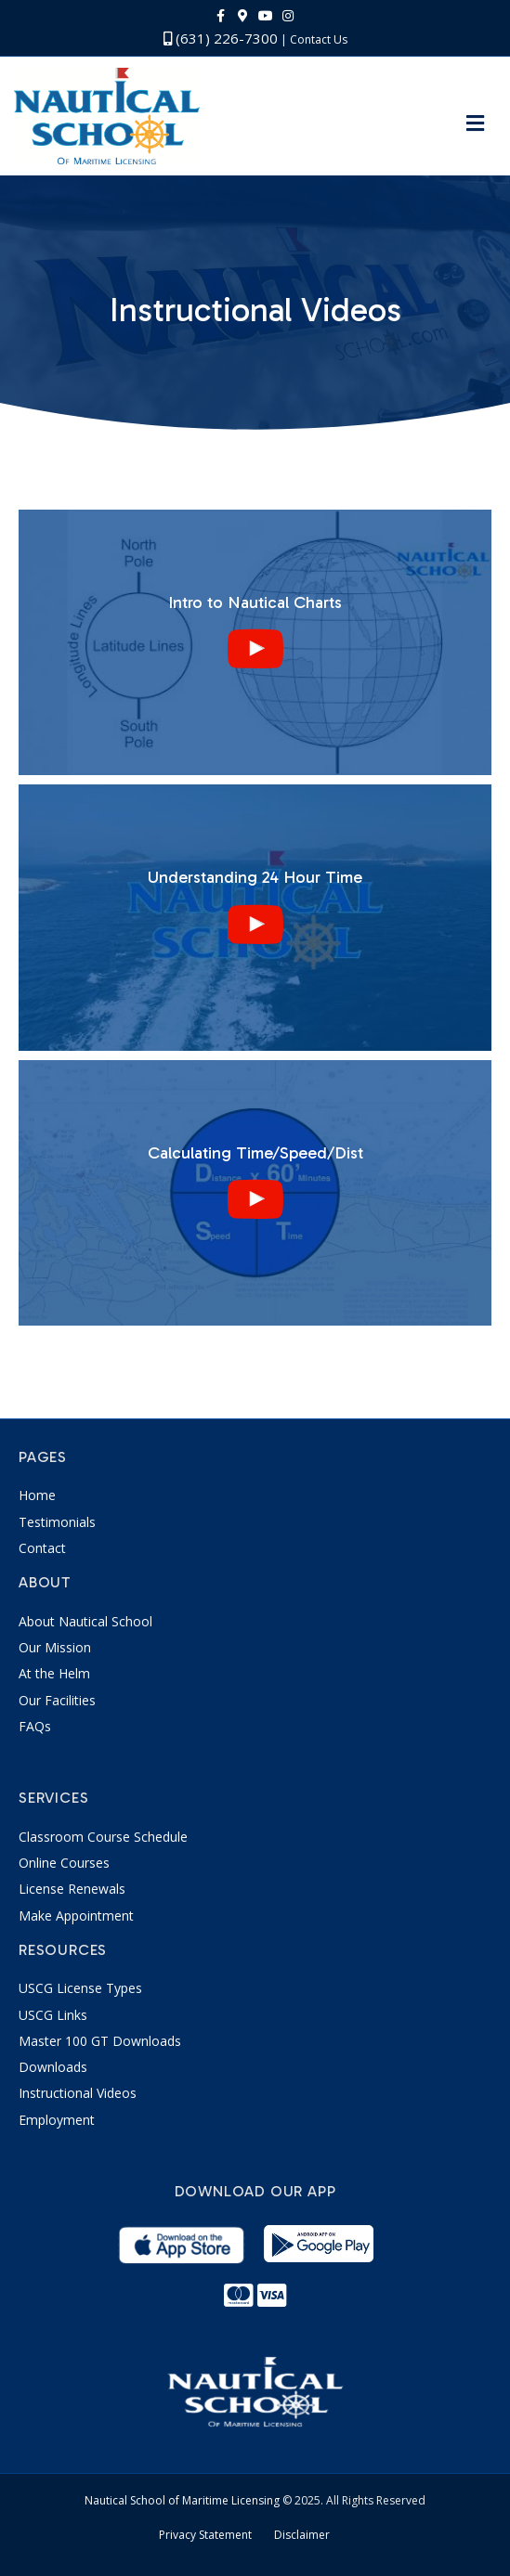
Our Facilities (57, 1700)
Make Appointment (76, 1915)
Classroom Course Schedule (103, 1836)
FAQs (35, 1726)
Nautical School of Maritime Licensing (182, 2500)
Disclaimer (302, 2535)
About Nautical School (85, 1621)
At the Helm (54, 1673)
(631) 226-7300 (220, 38)
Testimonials (57, 1522)
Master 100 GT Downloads (100, 2041)
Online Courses (64, 1862)
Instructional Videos (78, 2093)
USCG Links (53, 2015)
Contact (42, 1548)
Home (37, 1495)
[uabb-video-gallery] (255, 642)
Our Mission (55, 1647)
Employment (57, 2120)
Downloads (53, 2067)
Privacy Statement (205, 2535)
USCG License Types (80, 1988)
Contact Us (318, 39)
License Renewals (72, 1888)
